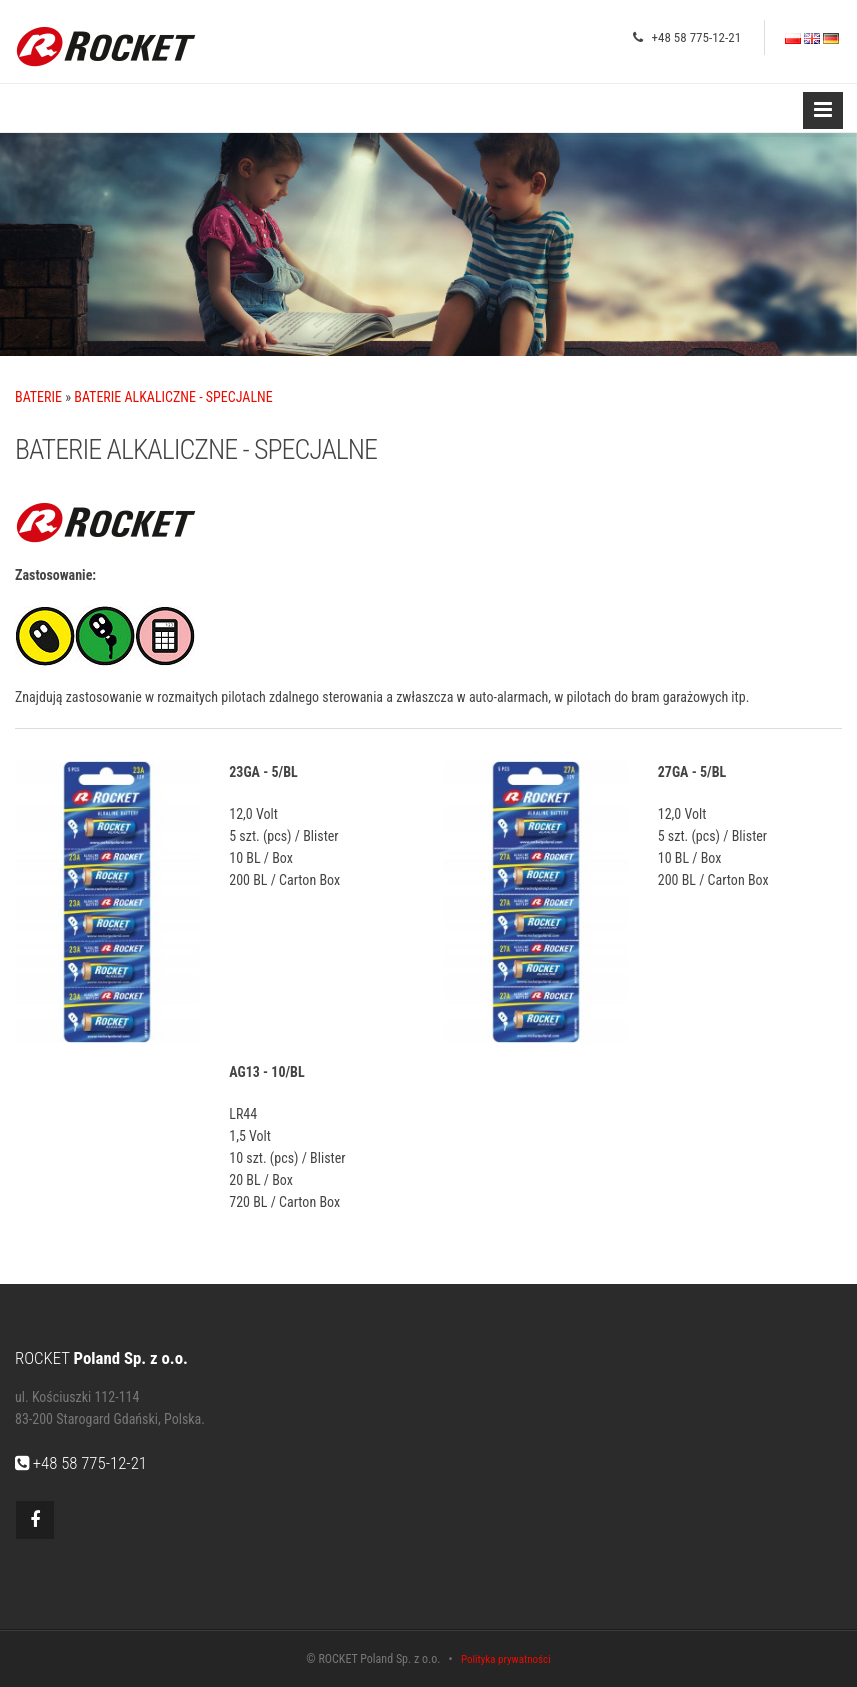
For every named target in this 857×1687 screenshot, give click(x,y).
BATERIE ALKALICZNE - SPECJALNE (173, 397)
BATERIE (38, 397)
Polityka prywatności (506, 1659)
